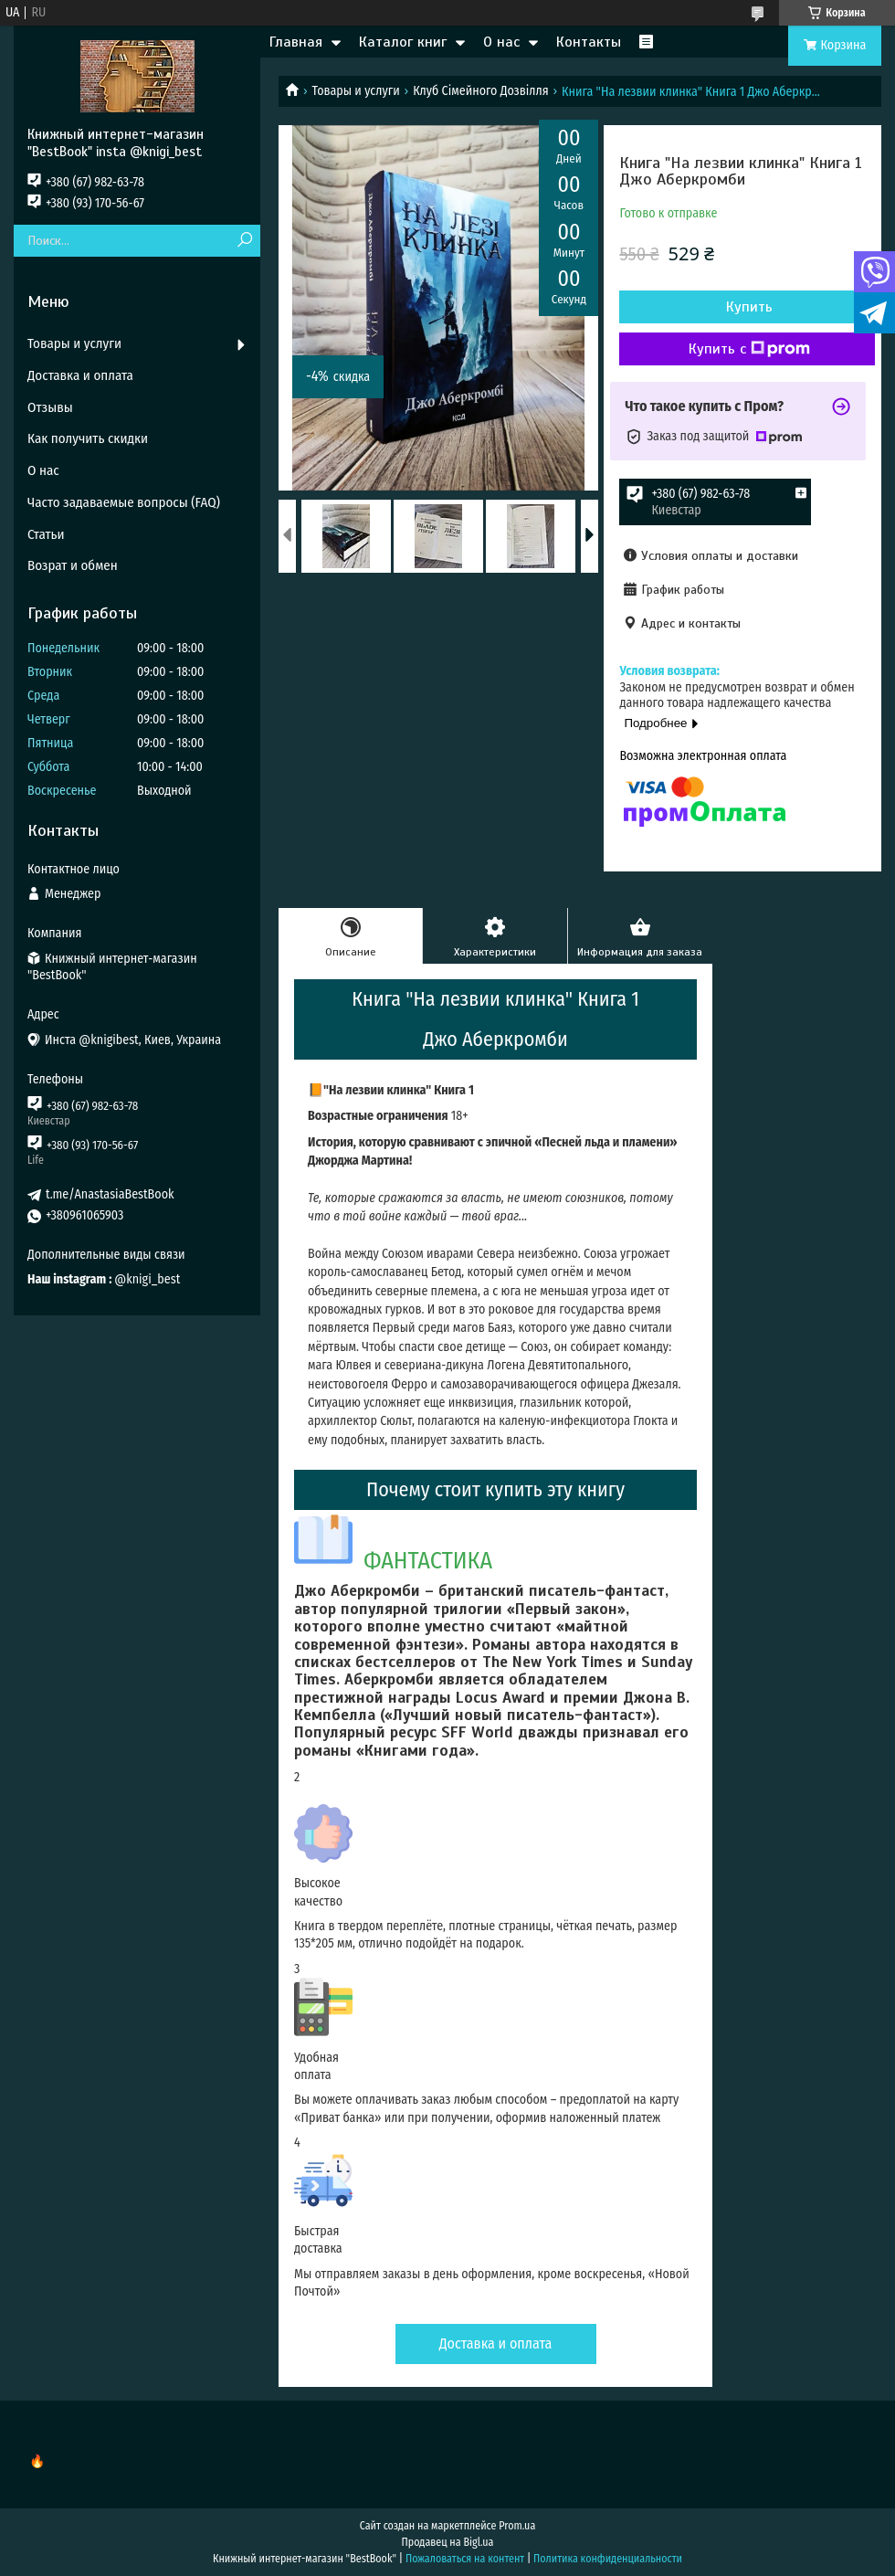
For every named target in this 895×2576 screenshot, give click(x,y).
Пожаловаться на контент (464, 2558)
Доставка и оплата (496, 2343)
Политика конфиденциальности (607, 2558)
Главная (295, 42)
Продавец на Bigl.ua (448, 2542)
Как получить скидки (87, 438)
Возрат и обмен (72, 565)
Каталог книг (403, 42)
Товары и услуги (355, 91)
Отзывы (50, 407)
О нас (501, 42)
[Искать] (244, 241)
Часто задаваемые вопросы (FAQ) (123, 502)
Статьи (46, 534)
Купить (749, 307)
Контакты (588, 42)
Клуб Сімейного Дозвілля (481, 91)
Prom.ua (517, 2525)
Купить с (749, 349)
